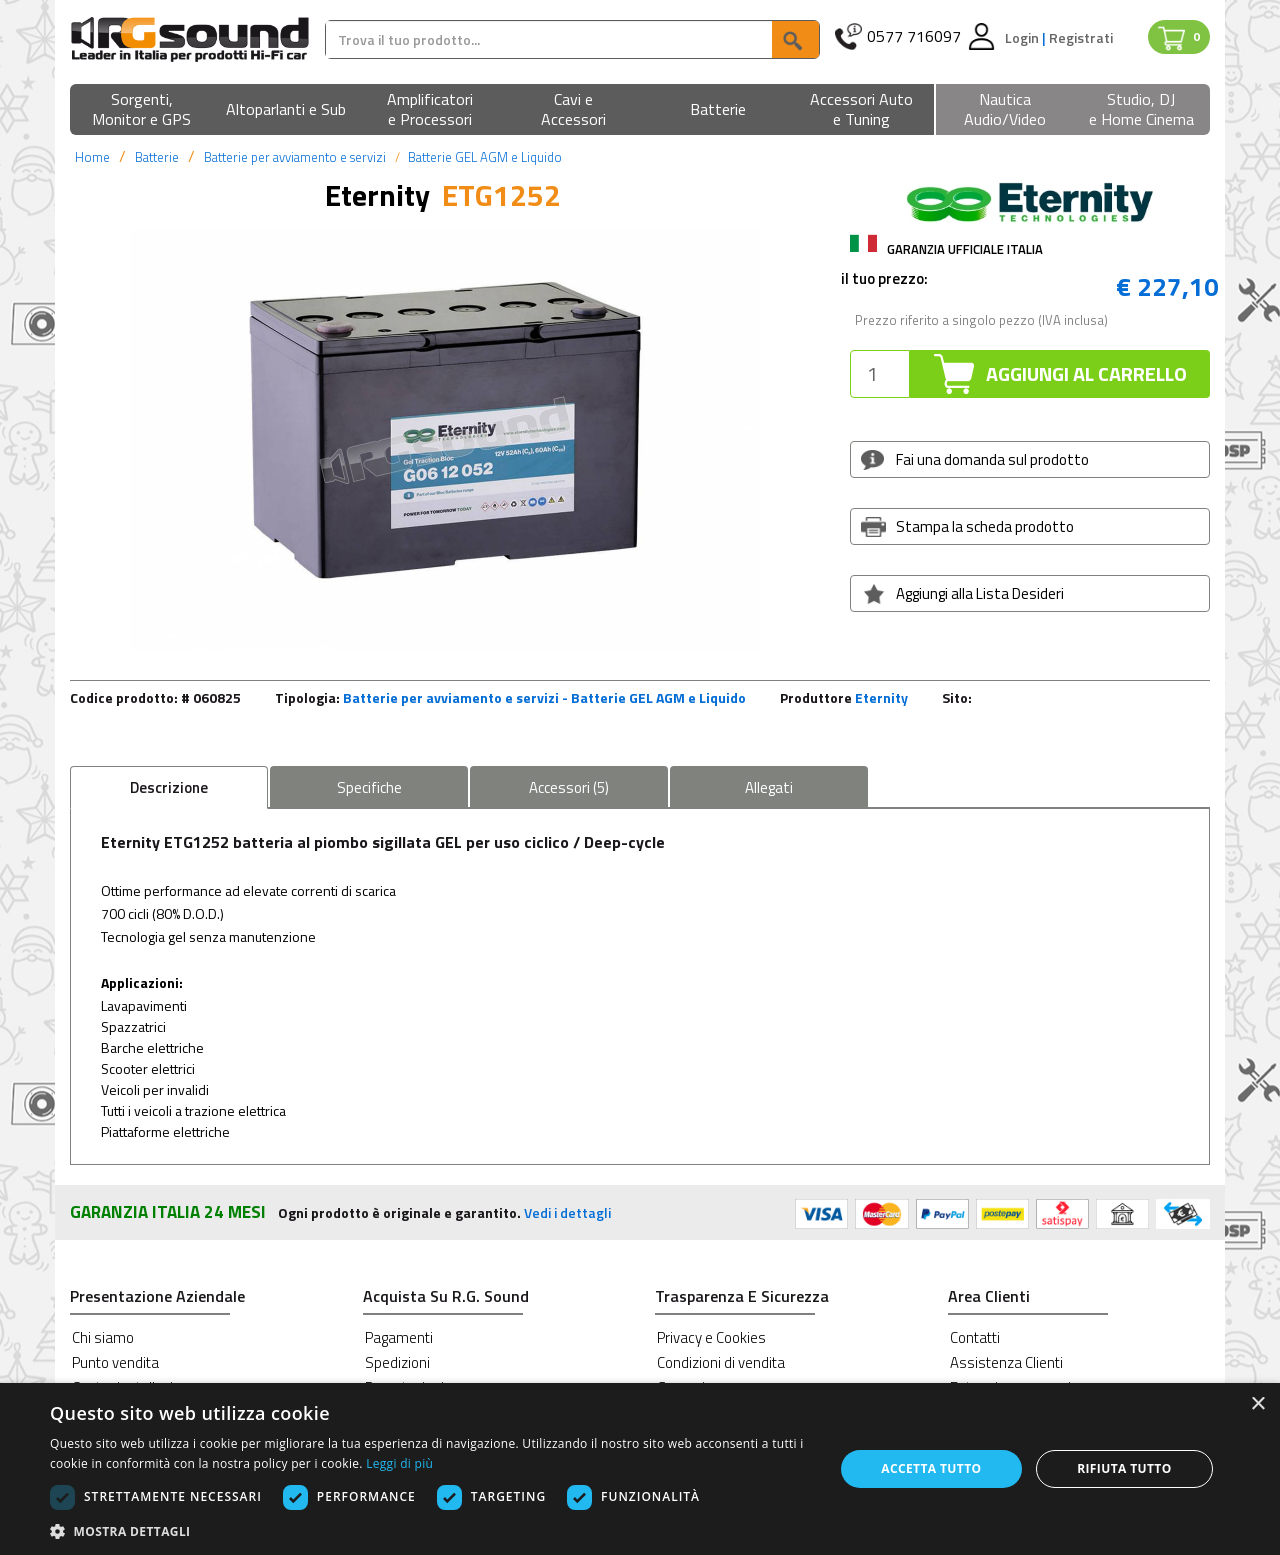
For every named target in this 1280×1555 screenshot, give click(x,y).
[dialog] (640, 1469)
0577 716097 (914, 36)
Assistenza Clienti (1006, 1362)
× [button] (1257, 1404)
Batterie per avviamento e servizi (295, 157)
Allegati (769, 787)
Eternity (881, 697)
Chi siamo (103, 1337)
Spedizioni (397, 1362)
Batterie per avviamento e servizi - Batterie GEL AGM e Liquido (544, 697)
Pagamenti (399, 1337)
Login (1023, 37)
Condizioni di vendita (721, 1362)
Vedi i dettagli (567, 1212)
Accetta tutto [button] (931, 1468)
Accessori (569, 787)
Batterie (157, 157)
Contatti (975, 1337)
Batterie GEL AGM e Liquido (485, 157)
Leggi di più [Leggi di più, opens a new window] (399, 1463)
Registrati (1081, 37)
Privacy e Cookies (711, 1337)
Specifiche (369, 787)
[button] (142, 110)
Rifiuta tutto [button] (1124, 1468)
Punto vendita (115, 1362)
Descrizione (169, 787)
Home (92, 157)
